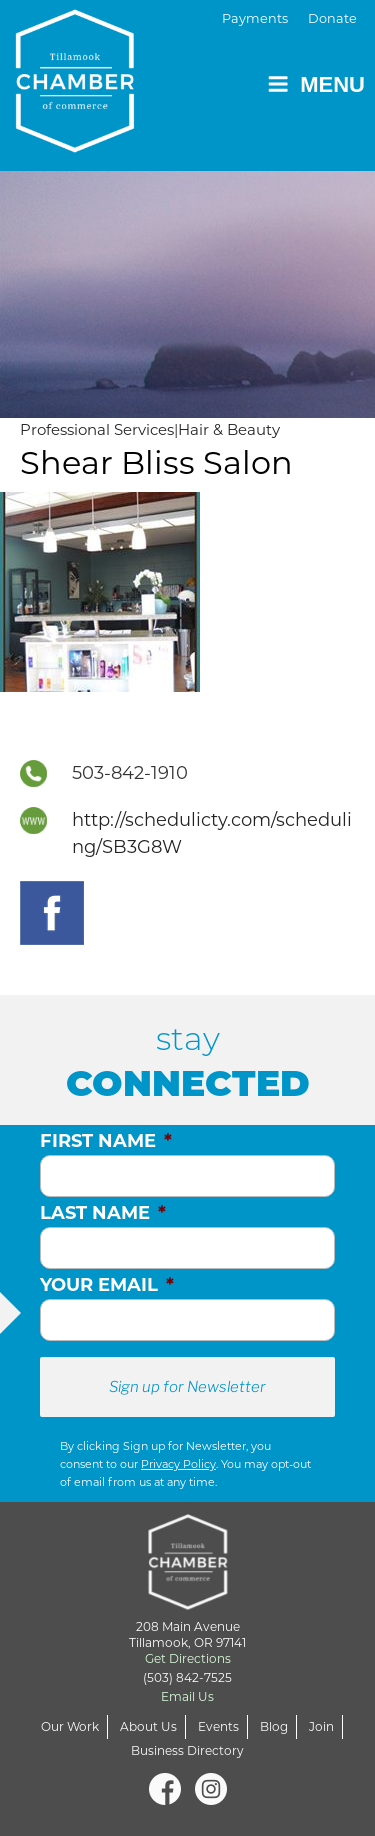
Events (218, 1726)
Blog (274, 1726)
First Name (106, 1141)
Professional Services (97, 429)
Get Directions (188, 1658)
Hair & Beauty (229, 429)
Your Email (107, 1285)
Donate (332, 18)
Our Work (70, 1726)
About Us (148, 1726)
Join (321, 1726)
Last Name (103, 1213)
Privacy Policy (178, 1464)
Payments (255, 18)
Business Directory (187, 1750)
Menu (316, 84)
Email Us (187, 1696)
